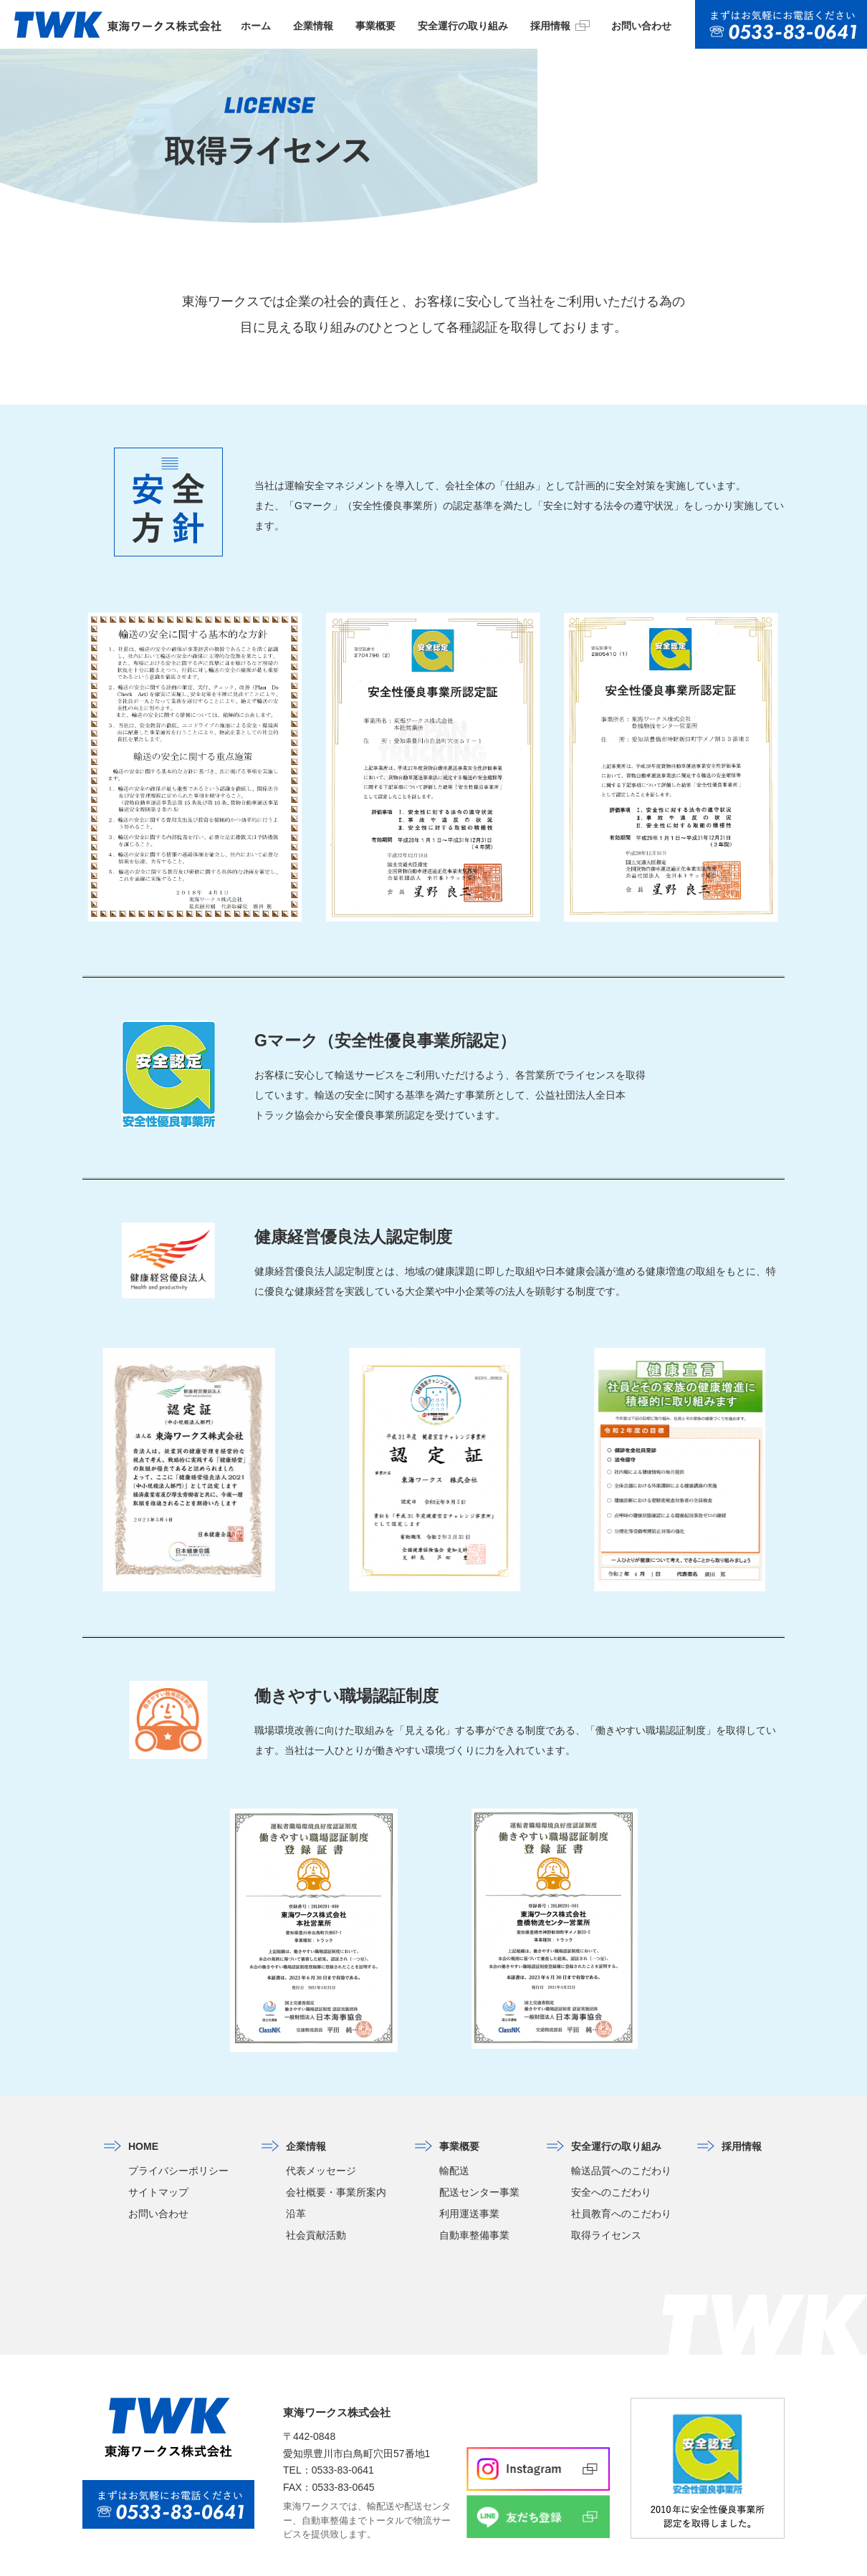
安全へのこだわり (611, 2163)
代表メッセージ (321, 2141)
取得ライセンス (606, 2206)
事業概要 (375, 26)
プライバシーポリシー (178, 2141)
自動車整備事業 (474, 2206)
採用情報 (560, 25)
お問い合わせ (641, 26)
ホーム (256, 26)
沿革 (296, 2184)
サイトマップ (158, 2163)
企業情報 (313, 26)
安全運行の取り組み (463, 26)
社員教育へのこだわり (621, 2184)
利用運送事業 (469, 2184)
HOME (143, 2116)
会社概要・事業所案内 (336, 2163)
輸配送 (454, 2141)
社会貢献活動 (316, 2206)
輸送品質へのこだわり (621, 2141)
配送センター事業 (479, 2163)
